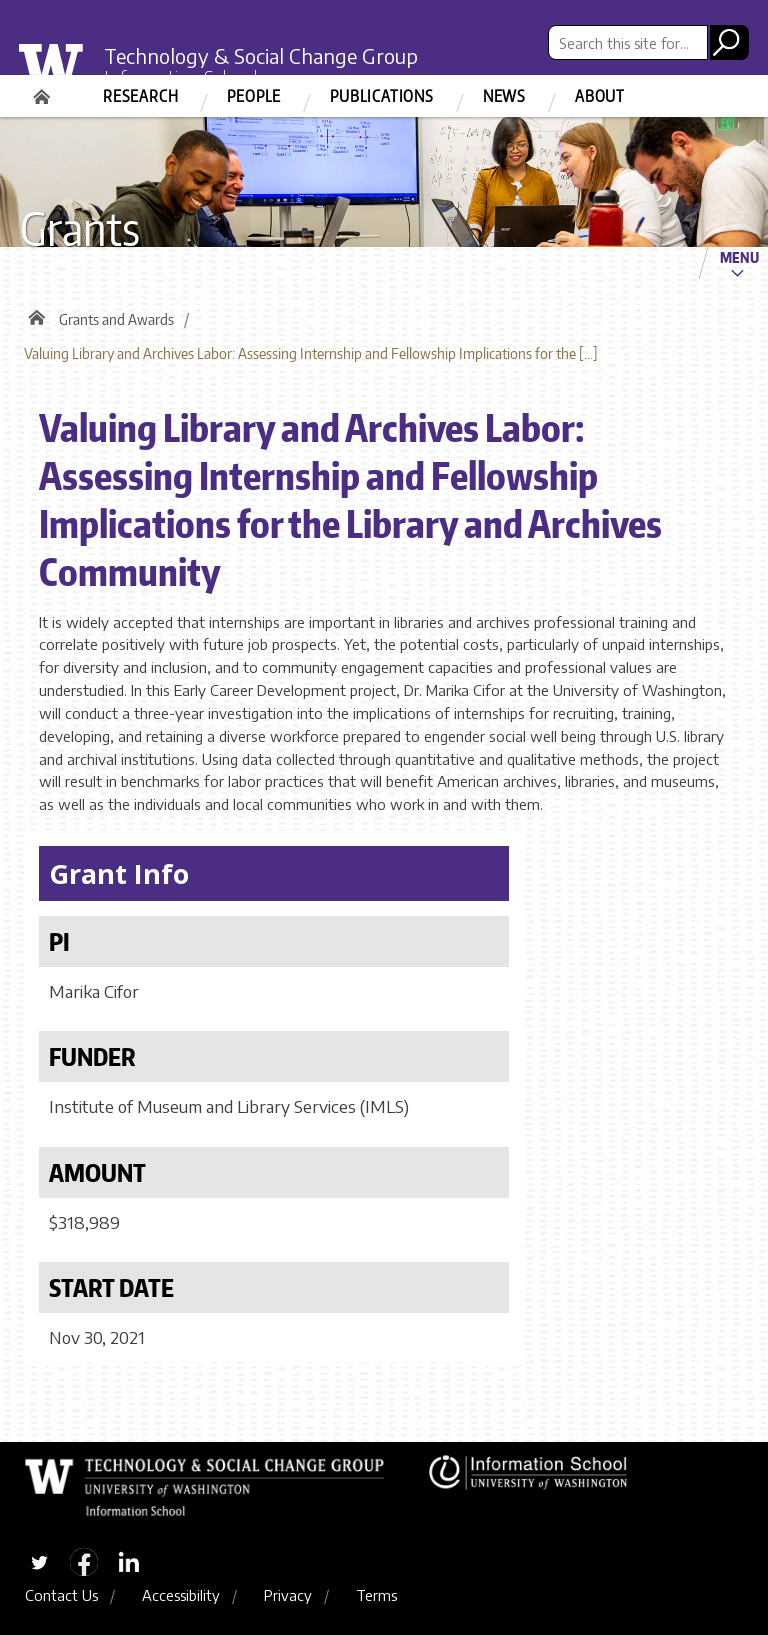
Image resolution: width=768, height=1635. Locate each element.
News (504, 96)
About (600, 96)
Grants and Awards (116, 319)
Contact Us (61, 1595)
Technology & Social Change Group (261, 55)
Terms (376, 1595)
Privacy (288, 1595)
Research (140, 96)
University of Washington (64, 74)
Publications (382, 96)
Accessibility (181, 1595)
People (254, 96)
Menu (739, 257)
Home (44, 90)
